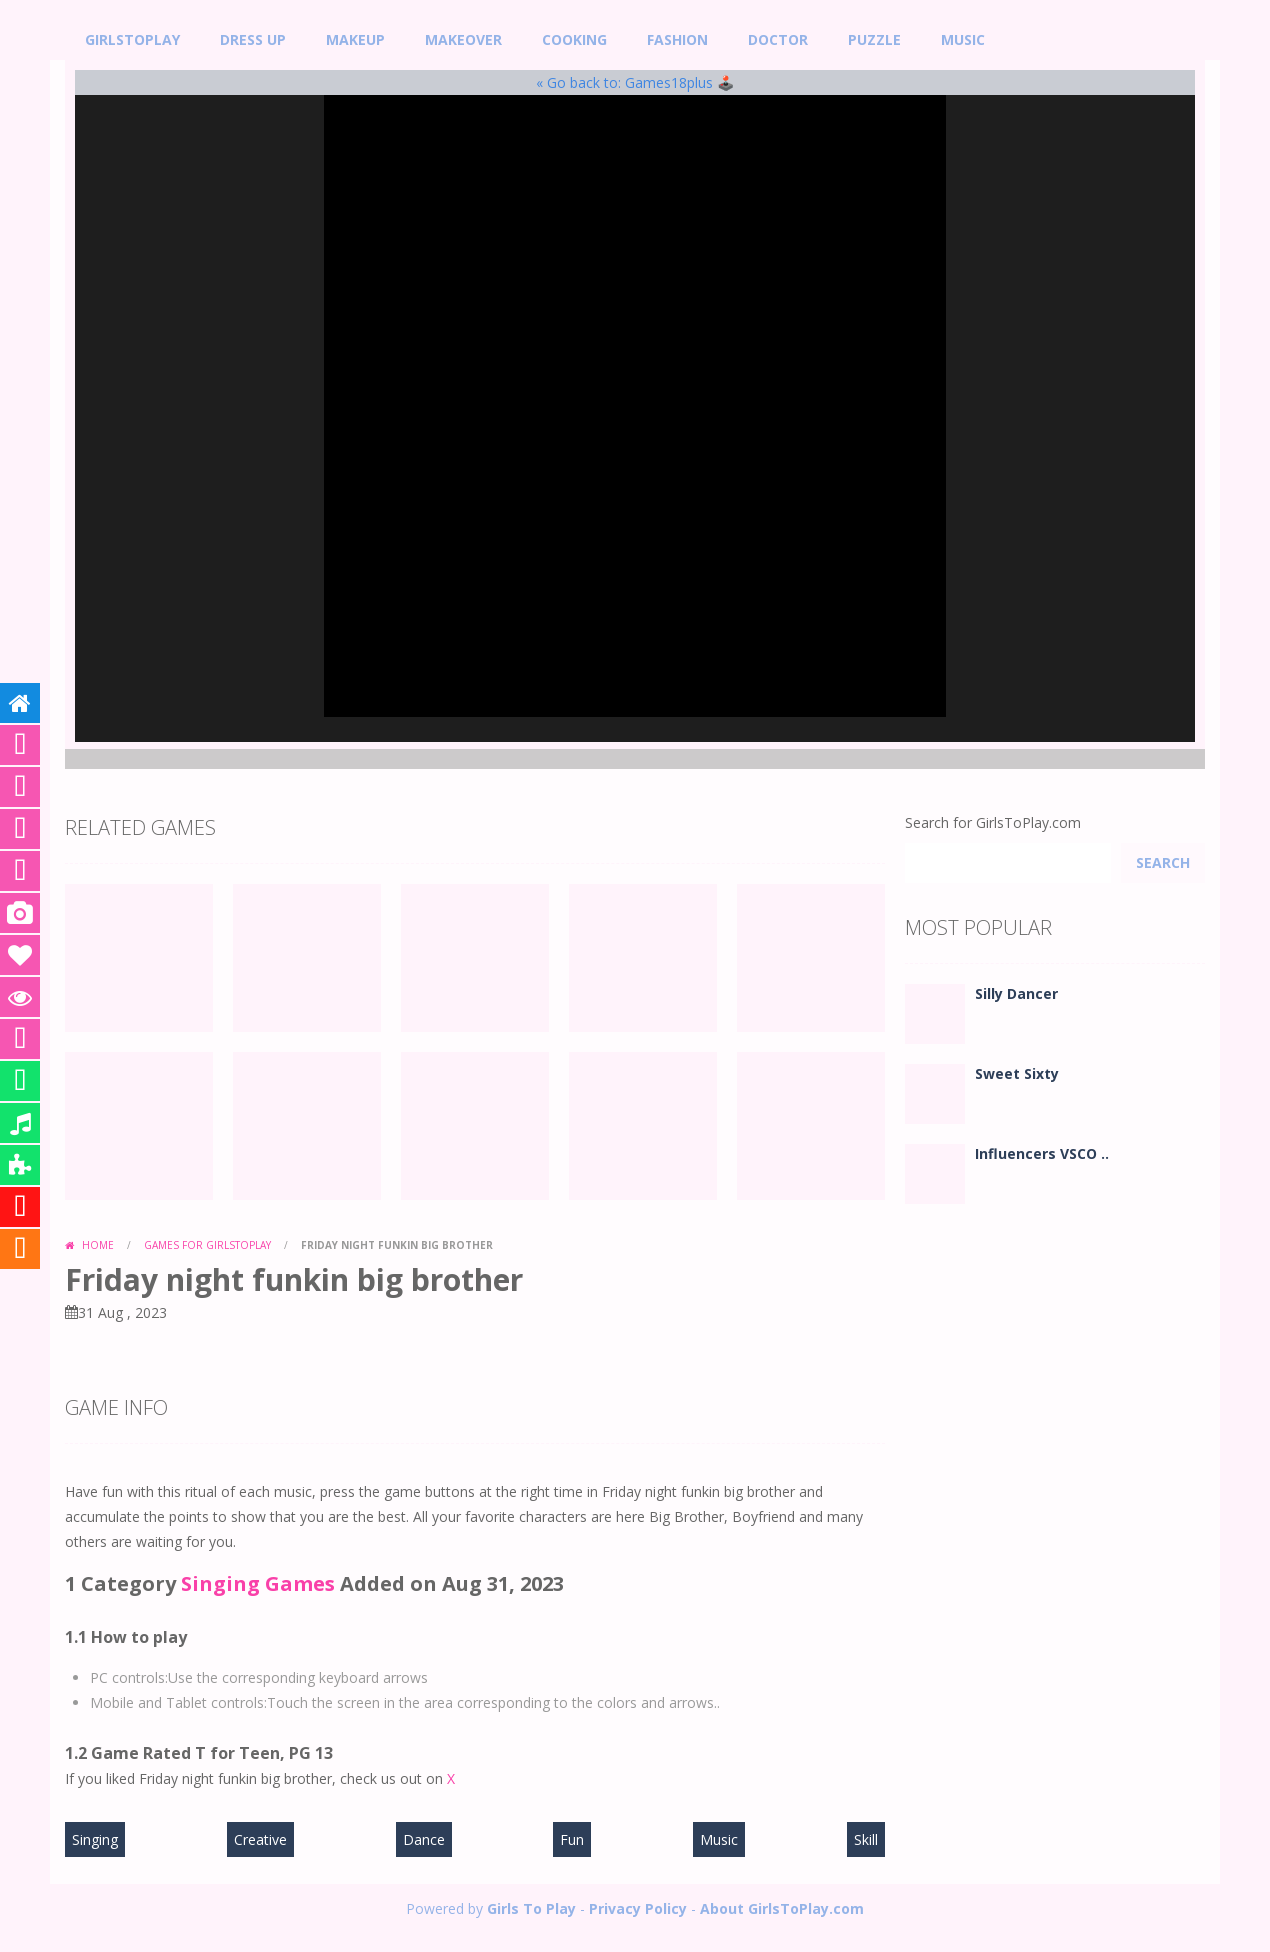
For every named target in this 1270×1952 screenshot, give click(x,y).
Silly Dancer (1016, 993)
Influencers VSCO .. (1042, 1153)
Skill (866, 1839)
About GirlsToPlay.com (782, 1908)
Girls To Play (531, 1908)
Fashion (677, 39)
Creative (260, 1839)
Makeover (463, 39)
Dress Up (253, 39)
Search (1163, 862)
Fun (572, 1839)
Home (98, 1245)
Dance (424, 1839)
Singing (95, 1839)
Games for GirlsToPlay (207, 1245)
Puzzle (874, 39)
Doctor (778, 39)
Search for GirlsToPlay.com (993, 822)
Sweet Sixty (1017, 1073)
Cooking (574, 39)
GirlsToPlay (132, 39)
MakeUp (355, 39)
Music (963, 39)
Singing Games (258, 1583)
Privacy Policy (638, 1908)
